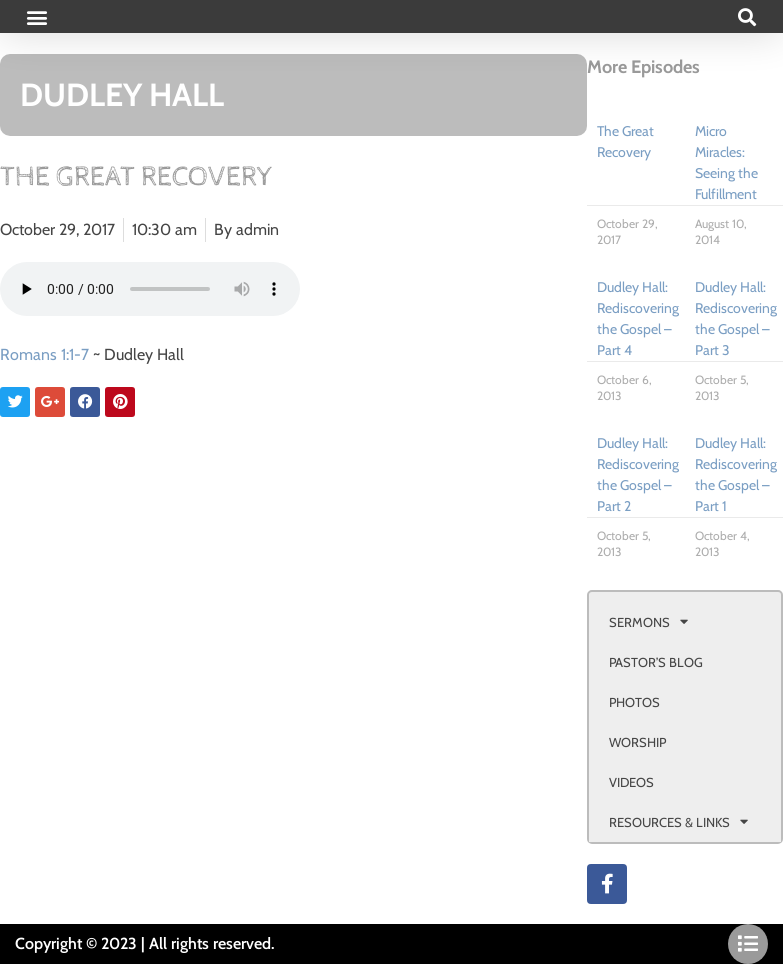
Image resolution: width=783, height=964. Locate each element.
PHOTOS (634, 702)
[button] (36, 16)
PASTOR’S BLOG (656, 662)
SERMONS (648, 621)
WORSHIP (637, 742)
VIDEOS (631, 782)
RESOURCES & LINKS (678, 821)
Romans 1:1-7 (44, 354)
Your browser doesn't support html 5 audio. (150, 289)
